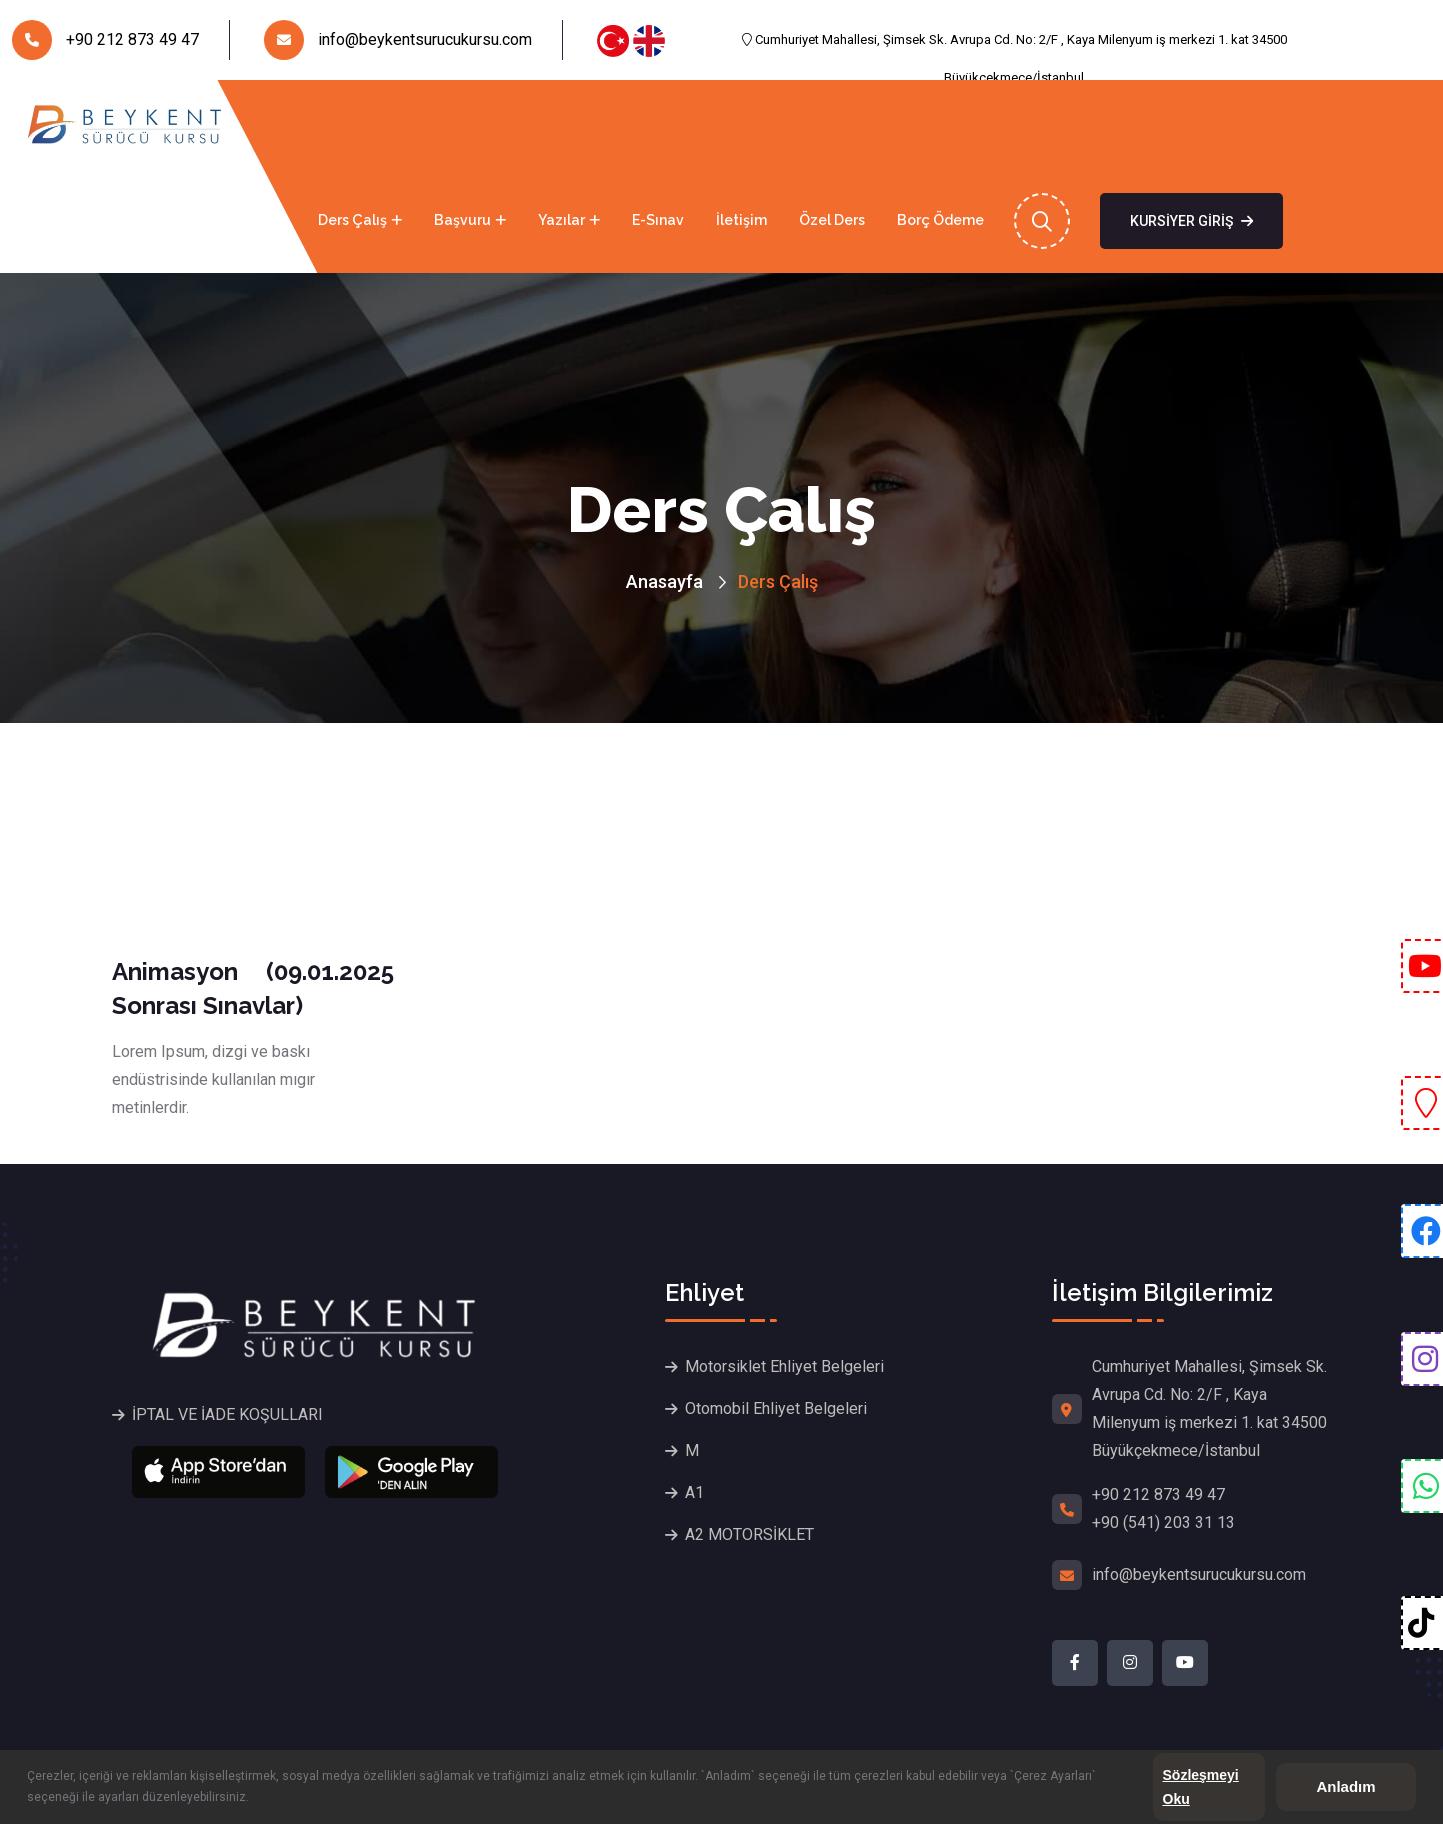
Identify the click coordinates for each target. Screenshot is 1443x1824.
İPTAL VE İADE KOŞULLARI (227, 1414)
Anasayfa (47, 220)
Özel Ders (832, 220)
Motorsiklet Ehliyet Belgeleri (784, 1366)
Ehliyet (247, 220)
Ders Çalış (352, 220)
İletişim (741, 220)
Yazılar (561, 220)
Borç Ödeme (940, 220)
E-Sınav (658, 220)
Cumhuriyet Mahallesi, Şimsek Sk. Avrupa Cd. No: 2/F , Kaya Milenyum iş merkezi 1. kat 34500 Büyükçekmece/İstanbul (1014, 45)
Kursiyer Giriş (1191, 221)
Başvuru (462, 220)
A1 (694, 1492)
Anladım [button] (1345, 1786)
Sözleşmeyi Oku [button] (1201, 1787)
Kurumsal (144, 220)
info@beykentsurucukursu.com (398, 40)
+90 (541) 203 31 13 (1163, 1522)
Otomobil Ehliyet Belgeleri (776, 1408)
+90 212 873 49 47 (105, 40)
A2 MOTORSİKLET (749, 1534)
